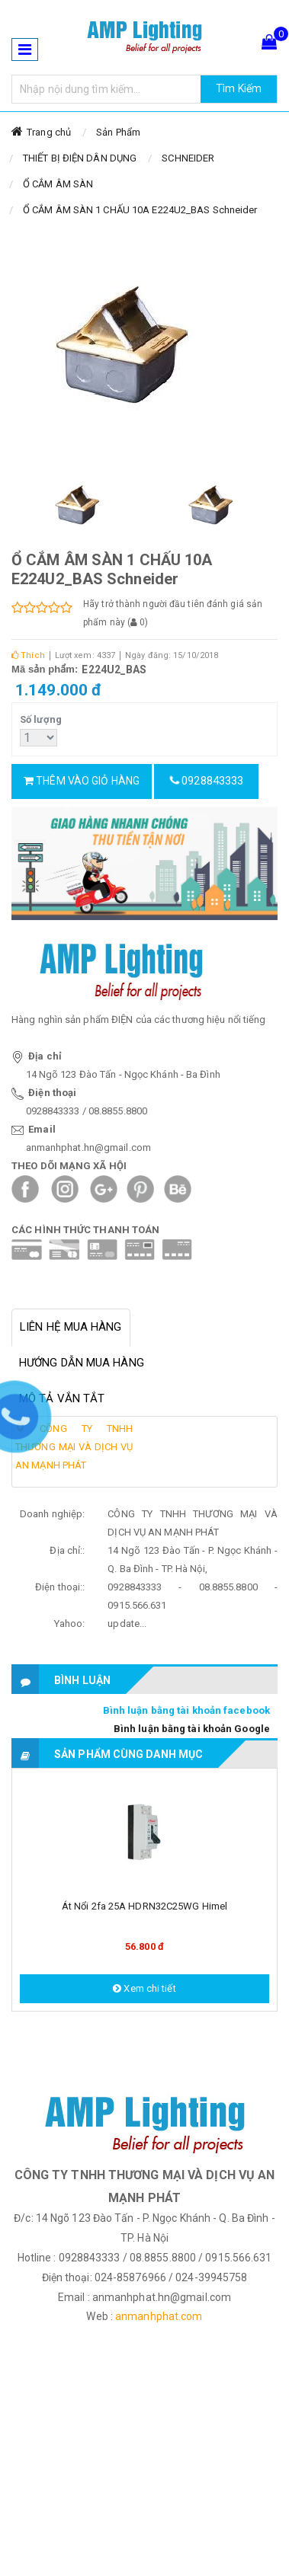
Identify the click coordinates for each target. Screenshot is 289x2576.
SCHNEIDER (188, 158)
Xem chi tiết (144, 1988)
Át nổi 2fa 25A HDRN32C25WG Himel (144, 1906)
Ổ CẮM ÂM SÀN (58, 184)
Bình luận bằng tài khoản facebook (186, 1710)
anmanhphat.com (158, 2316)
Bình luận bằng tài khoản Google (192, 1728)
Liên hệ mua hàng (71, 1327)
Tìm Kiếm (239, 88)
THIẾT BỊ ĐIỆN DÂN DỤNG (79, 158)
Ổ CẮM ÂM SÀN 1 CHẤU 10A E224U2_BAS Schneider (140, 210)
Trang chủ (49, 132)
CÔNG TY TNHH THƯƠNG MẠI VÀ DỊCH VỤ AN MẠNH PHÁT (74, 1447)
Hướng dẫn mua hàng (81, 1362)
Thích (28, 655)
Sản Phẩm (118, 132)
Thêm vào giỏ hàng (82, 781)
